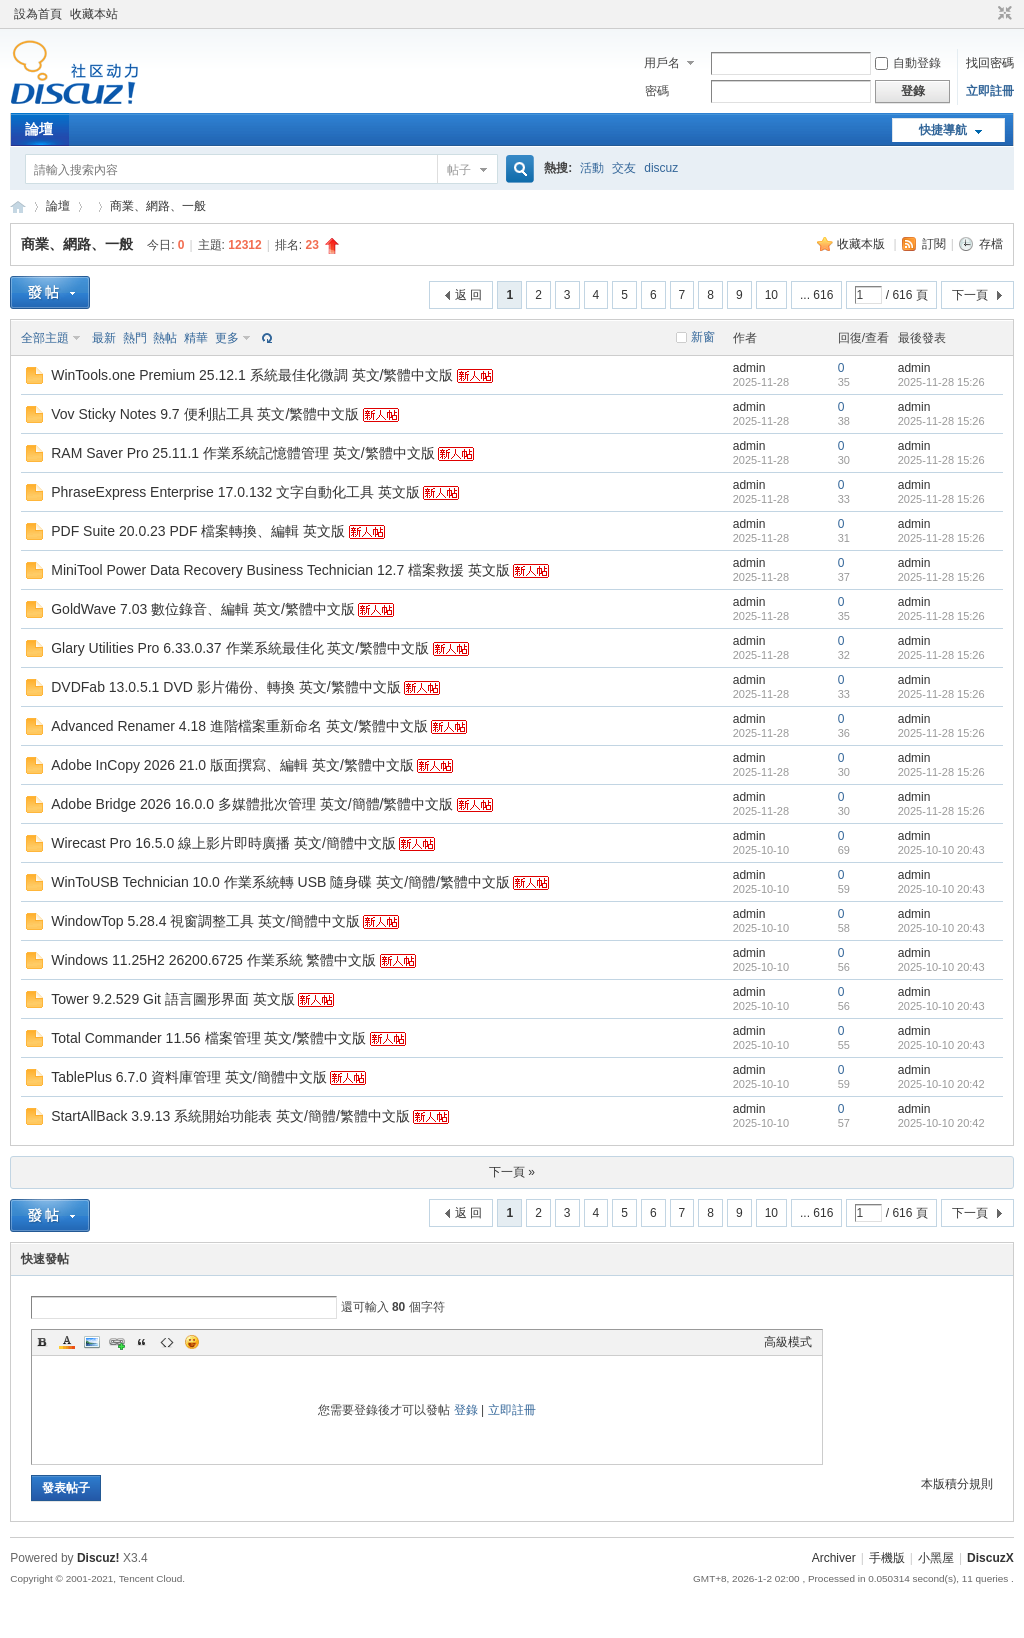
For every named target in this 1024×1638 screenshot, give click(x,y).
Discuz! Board (18, 206)
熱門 (135, 338)
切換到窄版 (1002, 14)
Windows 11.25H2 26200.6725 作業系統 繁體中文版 (213, 960)
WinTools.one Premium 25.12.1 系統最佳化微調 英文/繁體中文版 (252, 375)
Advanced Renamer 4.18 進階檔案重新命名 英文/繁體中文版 (239, 726)
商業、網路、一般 (158, 206)
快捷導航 (943, 130)
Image (92, 1342)
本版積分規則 (957, 1484)
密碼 (657, 91)
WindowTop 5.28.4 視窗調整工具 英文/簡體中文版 (205, 921)
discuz (661, 168)
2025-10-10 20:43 (941, 850)
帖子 (459, 170)
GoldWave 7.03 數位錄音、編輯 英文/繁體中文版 (203, 609)
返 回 (468, 295)
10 (771, 295)
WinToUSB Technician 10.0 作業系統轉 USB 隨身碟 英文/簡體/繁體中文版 (280, 882)
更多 (227, 338)
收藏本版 (862, 244)
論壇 (39, 129)
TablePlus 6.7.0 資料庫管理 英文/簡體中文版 (188, 1077)
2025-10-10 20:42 (941, 1084)
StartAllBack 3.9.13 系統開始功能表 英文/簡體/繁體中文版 (230, 1116)
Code (167, 1342)
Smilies (192, 1342)
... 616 (816, 295)
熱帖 (165, 338)
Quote (142, 1342)
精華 (196, 338)
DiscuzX (990, 1558)
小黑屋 (936, 1558)
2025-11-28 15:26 (941, 382)
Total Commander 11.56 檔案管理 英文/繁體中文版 (208, 1038)
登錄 (466, 1410)
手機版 (887, 1558)
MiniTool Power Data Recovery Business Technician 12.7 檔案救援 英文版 (280, 570)
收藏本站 (94, 14)
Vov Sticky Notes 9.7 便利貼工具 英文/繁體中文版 (205, 414)
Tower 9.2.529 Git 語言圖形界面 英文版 (173, 999)
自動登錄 (908, 63)
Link (117, 1342)
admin (749, 368)
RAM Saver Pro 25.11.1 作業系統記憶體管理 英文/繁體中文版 (243, 453)
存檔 (991, 244)
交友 (624, 168)
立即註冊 (990, 91)
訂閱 (934, 244)
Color (67, 1342)
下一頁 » (512, 1172)
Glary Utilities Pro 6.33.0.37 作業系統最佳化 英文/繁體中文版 (240, 648)
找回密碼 (990, 63)
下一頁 (970, 295)
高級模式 (788, 1342)
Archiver (834, 1558)
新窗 (703, 337)
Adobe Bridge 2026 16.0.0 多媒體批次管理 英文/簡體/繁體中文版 (252, 804)
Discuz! (98, 1558)
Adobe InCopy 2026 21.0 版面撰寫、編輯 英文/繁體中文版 (232, 765)
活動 (592, 168)
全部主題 (45, 338)
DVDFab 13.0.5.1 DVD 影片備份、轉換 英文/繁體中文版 (225, 687)
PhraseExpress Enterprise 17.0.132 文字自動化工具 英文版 (235, 492)
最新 (104, 338)
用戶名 (662, 63)
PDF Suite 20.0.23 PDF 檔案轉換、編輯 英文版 (198, 531)
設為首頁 (38, 14)
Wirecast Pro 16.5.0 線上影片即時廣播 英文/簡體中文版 (223, 843)
